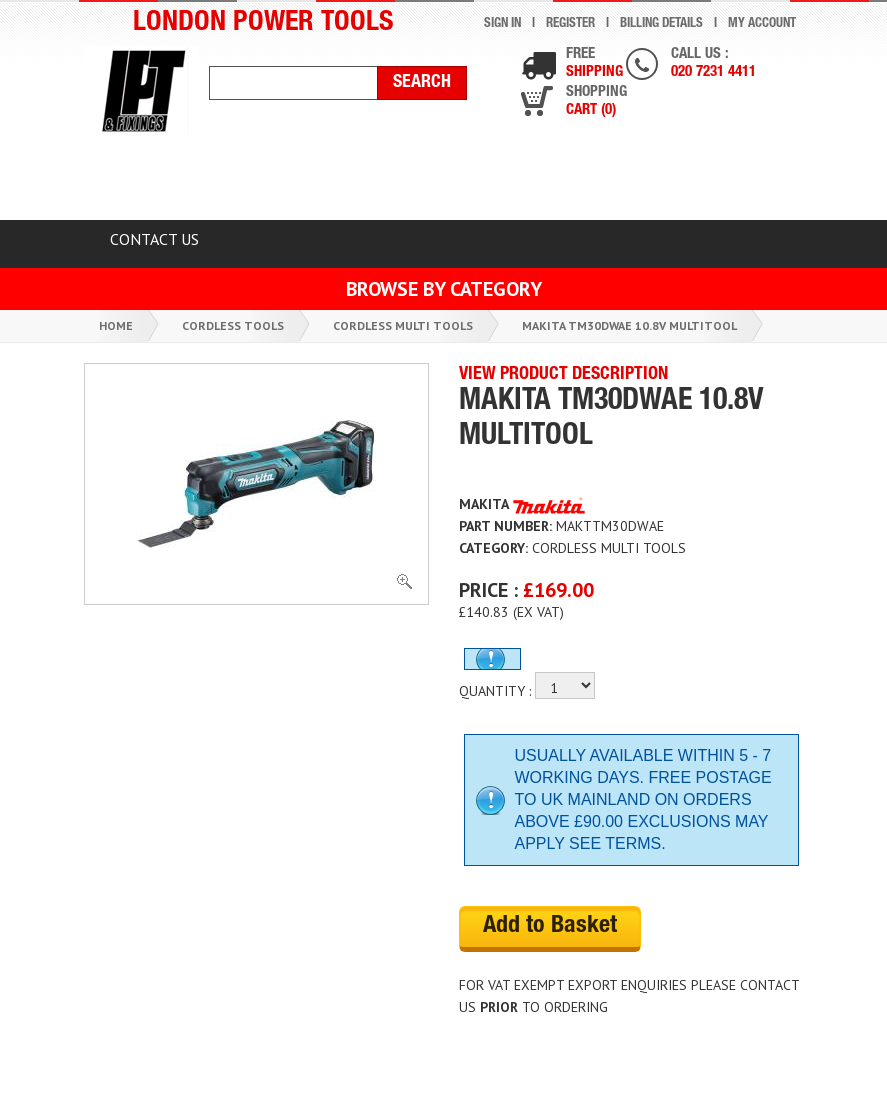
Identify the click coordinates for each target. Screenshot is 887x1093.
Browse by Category (444, 289)
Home (116, 325)
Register (570, 24)
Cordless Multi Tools (403, 325)
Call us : (713, 64)
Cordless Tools (233, 325)
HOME (132, 182)
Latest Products (427, 182)
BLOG (728, 182)
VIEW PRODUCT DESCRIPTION (563, 375)
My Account (762, 24)
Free (594, 64)
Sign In (502, 24)
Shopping (596, 102)
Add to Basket (550, 927)
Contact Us (154, 239)
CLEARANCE (257, 182)
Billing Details (661, 24)
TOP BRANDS (602, 182)
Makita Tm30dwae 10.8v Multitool (629, 325)
